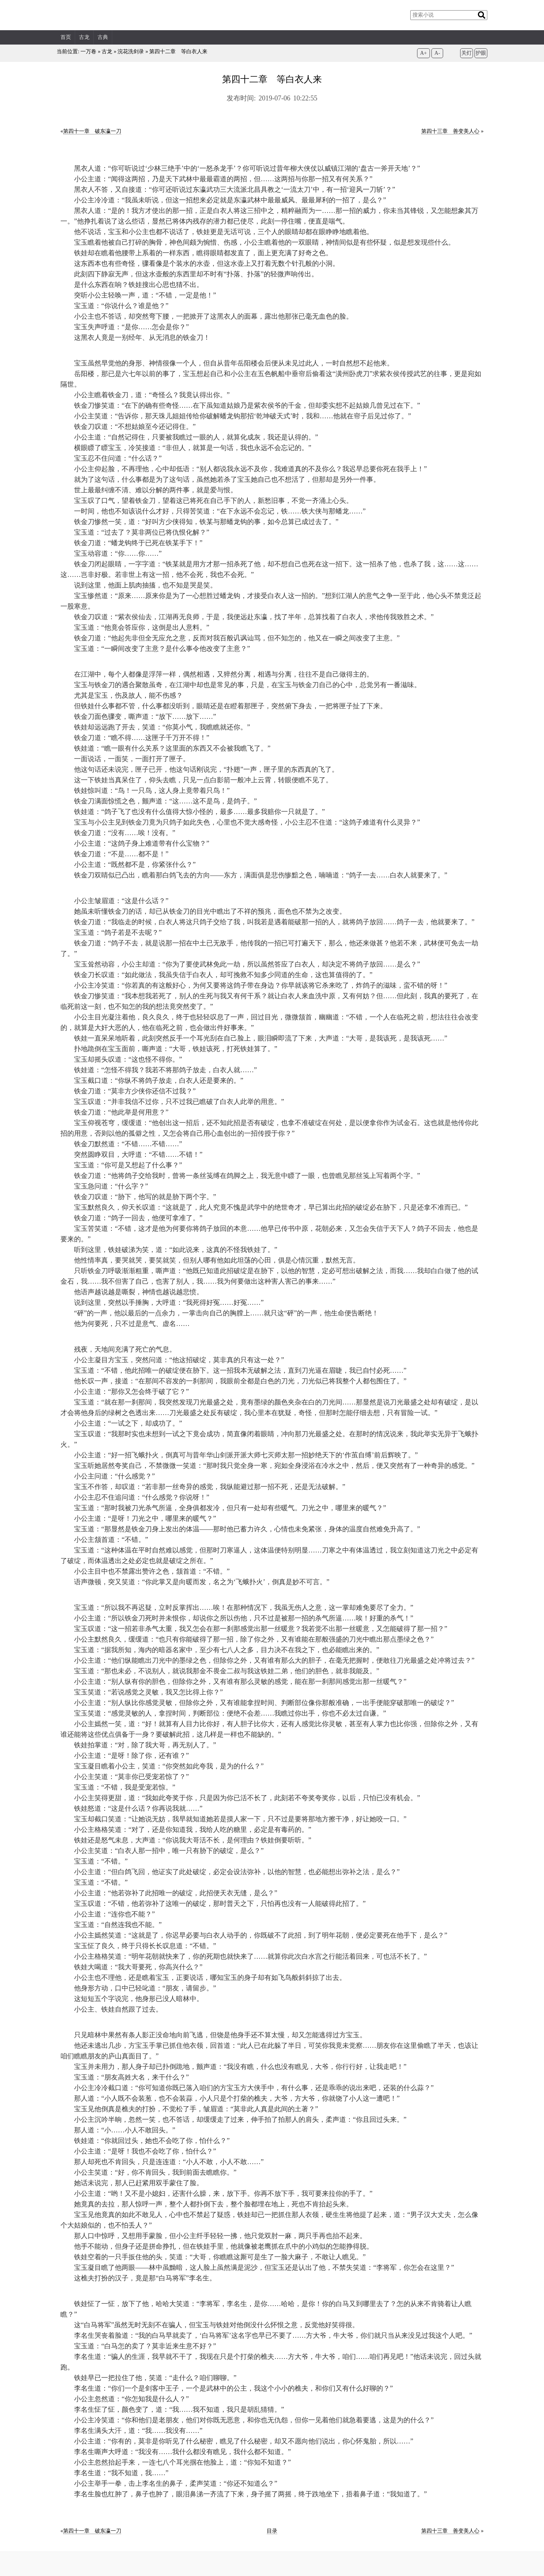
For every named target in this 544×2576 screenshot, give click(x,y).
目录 (272, 2531)
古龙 (84, 37)
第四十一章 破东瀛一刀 (92, 131)
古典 (102, 37)
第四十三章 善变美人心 (450, 131)
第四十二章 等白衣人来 (178, 51)
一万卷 (88, 51)
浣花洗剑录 (130, 51)
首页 (65, 37)
